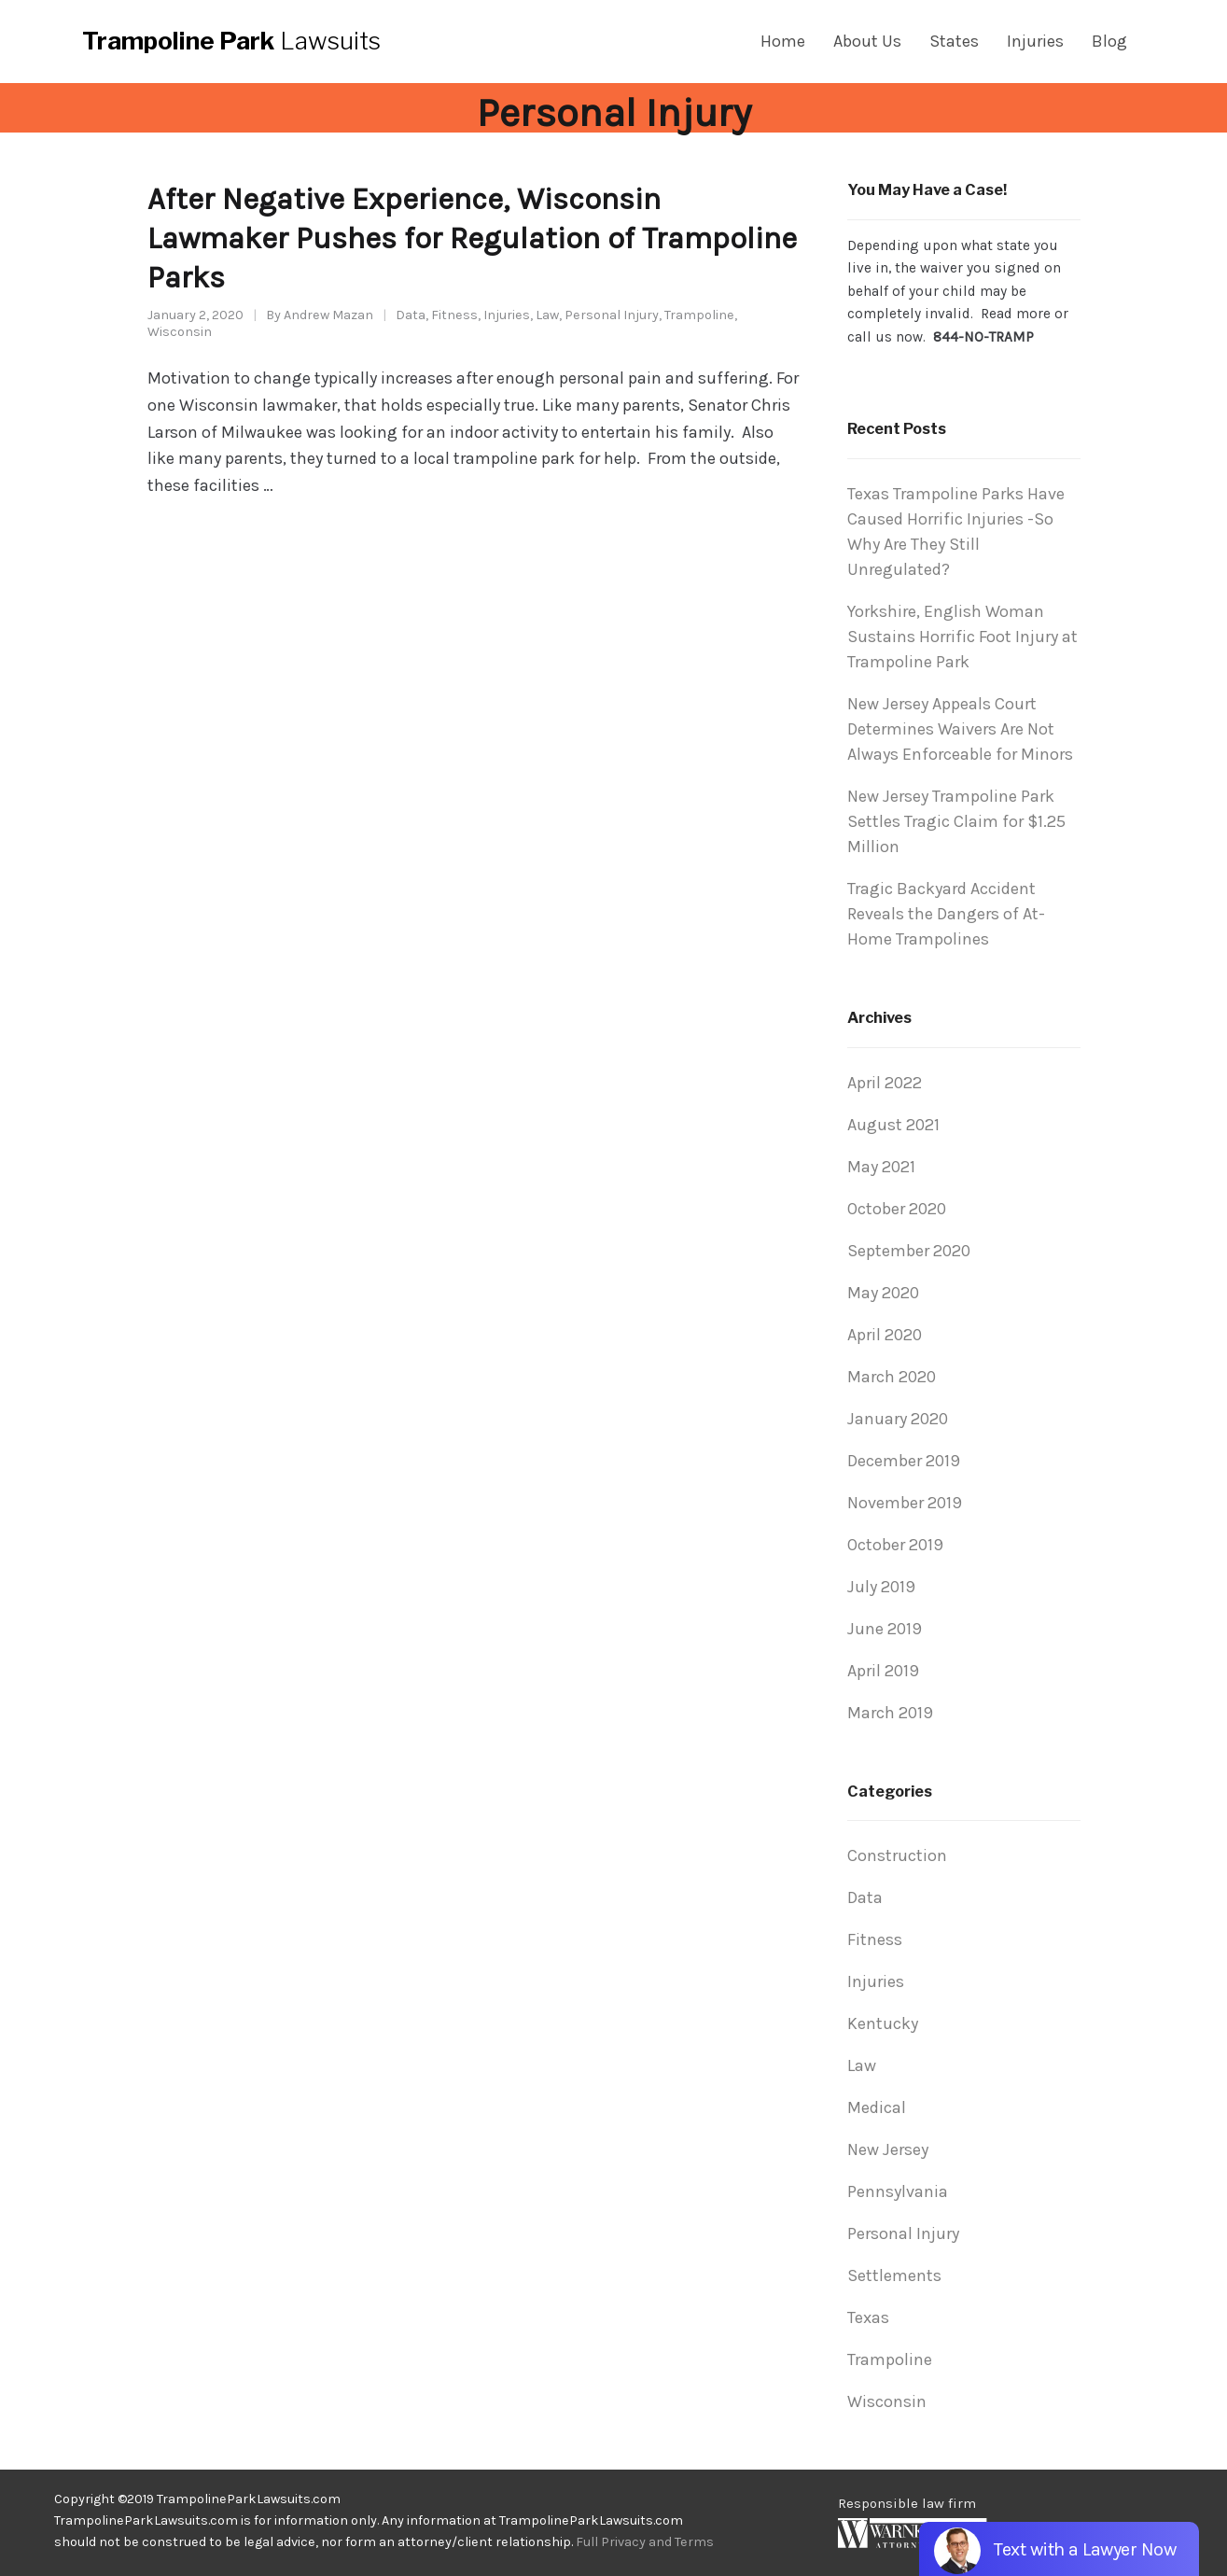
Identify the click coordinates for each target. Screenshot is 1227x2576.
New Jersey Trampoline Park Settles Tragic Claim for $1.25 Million (956, 821)
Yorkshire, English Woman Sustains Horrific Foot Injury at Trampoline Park (962, 636)
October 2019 (895, 1544)
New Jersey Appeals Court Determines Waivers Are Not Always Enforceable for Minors (960, 728)
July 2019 (881, 1586)
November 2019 (904, 1502)
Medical (876, 2107)
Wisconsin (179, 332)
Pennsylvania (897, 2191)
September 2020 (908, 1250)
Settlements (894, 2275)
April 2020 (884, 1334)
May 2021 (881, 1166)
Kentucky (882, 2023)
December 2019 (903, 1460)
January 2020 (897, 1418)
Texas (868, 2317)
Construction (897, 1855)
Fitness (454, 315)
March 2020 (891, 1376)
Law (547, 315)
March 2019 (890, 1712)
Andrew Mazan (328, 315)
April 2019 (883, 1670)
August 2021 (893, 1124)
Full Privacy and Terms (645, 2542)
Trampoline (699, 315)
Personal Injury (612, 315)
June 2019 (884, 1628)
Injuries (506, 315)
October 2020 (896, 1208)
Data (410, 315)
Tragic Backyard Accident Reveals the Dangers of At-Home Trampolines (946, 913)
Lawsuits (231, 41)
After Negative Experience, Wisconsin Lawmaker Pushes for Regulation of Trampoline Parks (472, 238)
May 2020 (883, 1292)
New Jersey (887, 2149)
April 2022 (884, 1082)
